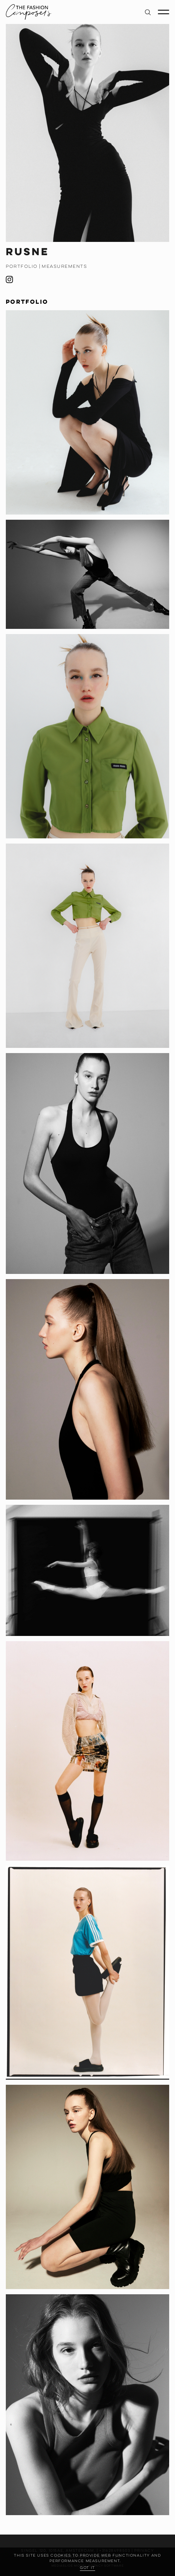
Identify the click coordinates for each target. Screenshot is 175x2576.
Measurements (64, 266)
